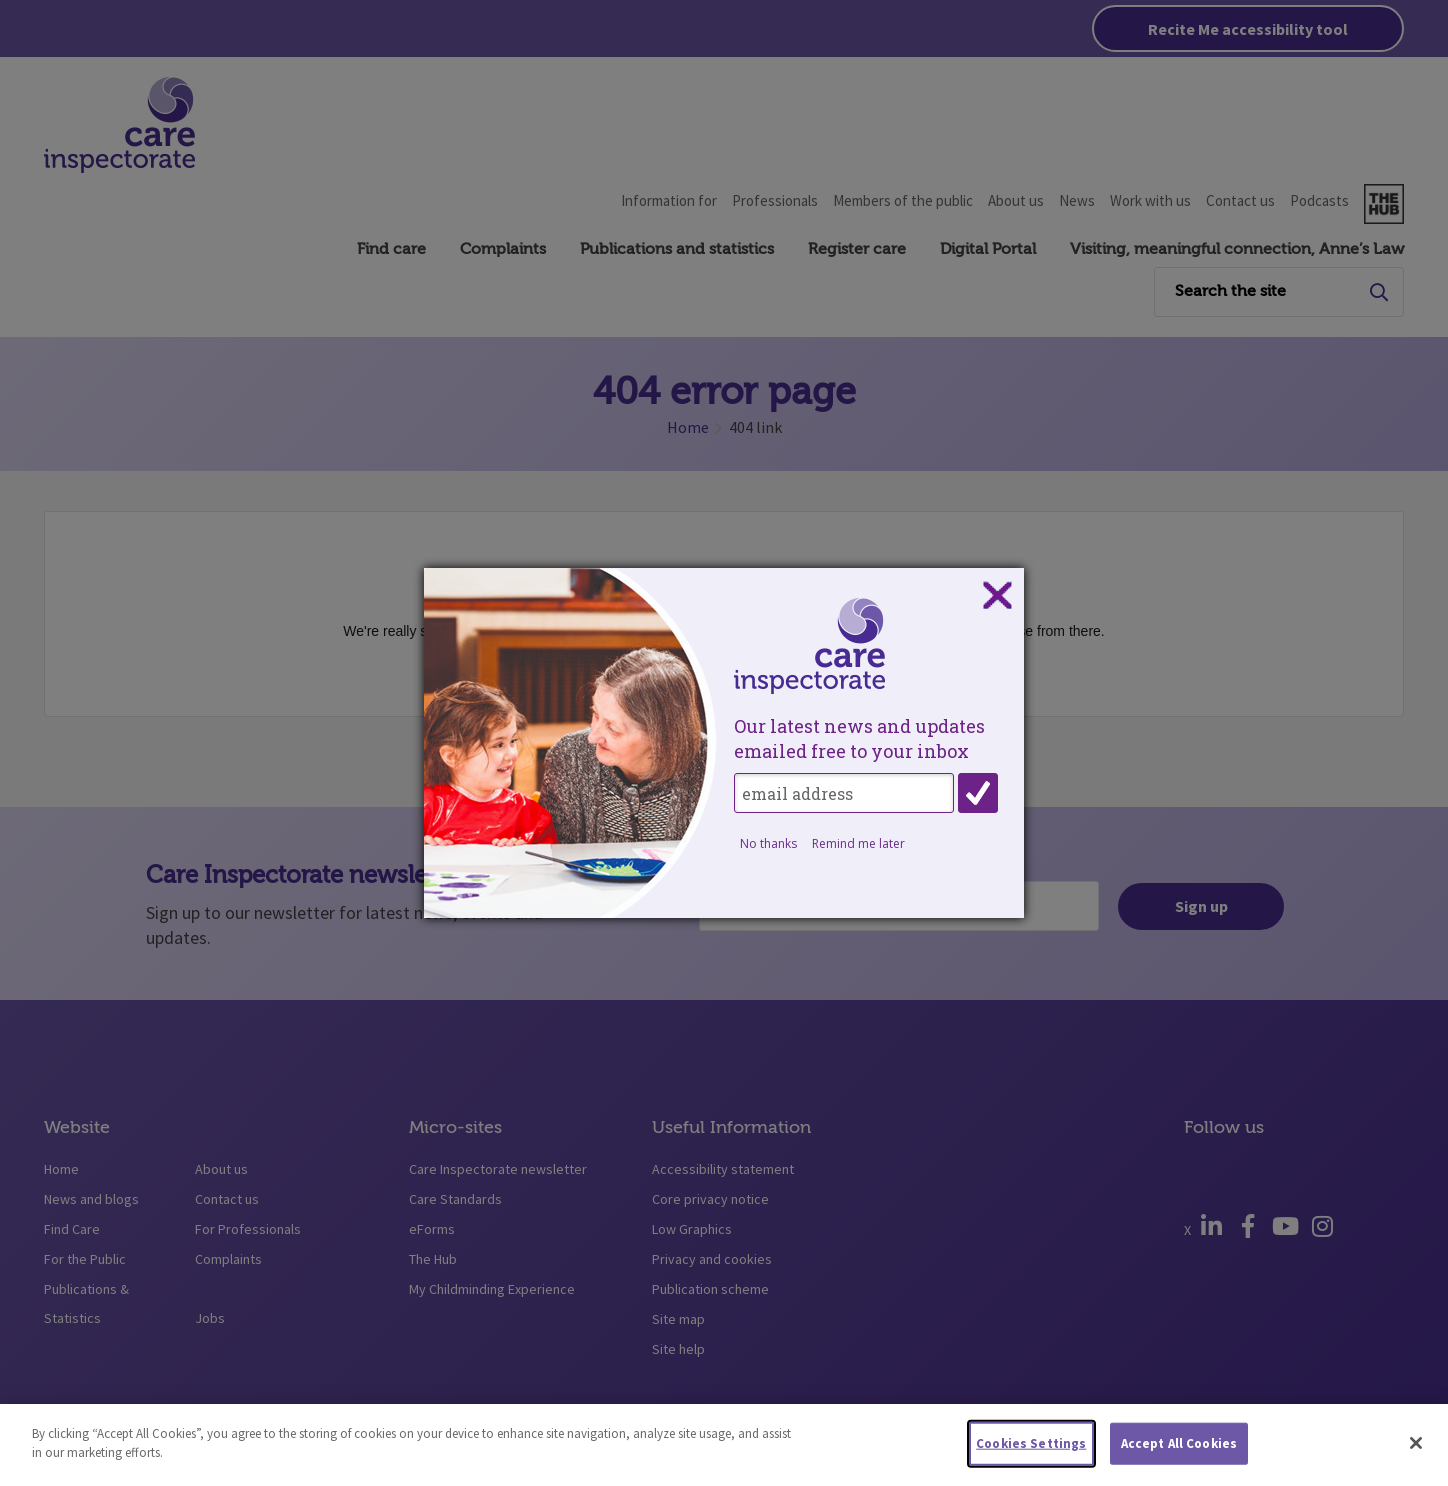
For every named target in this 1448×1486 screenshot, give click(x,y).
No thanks (768, 843)
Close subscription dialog (997, 596)
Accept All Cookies (1179, 1455)
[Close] (1416, 1456)
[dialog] (724, 743)
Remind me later (858, 843)
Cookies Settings (1031, 1455)
